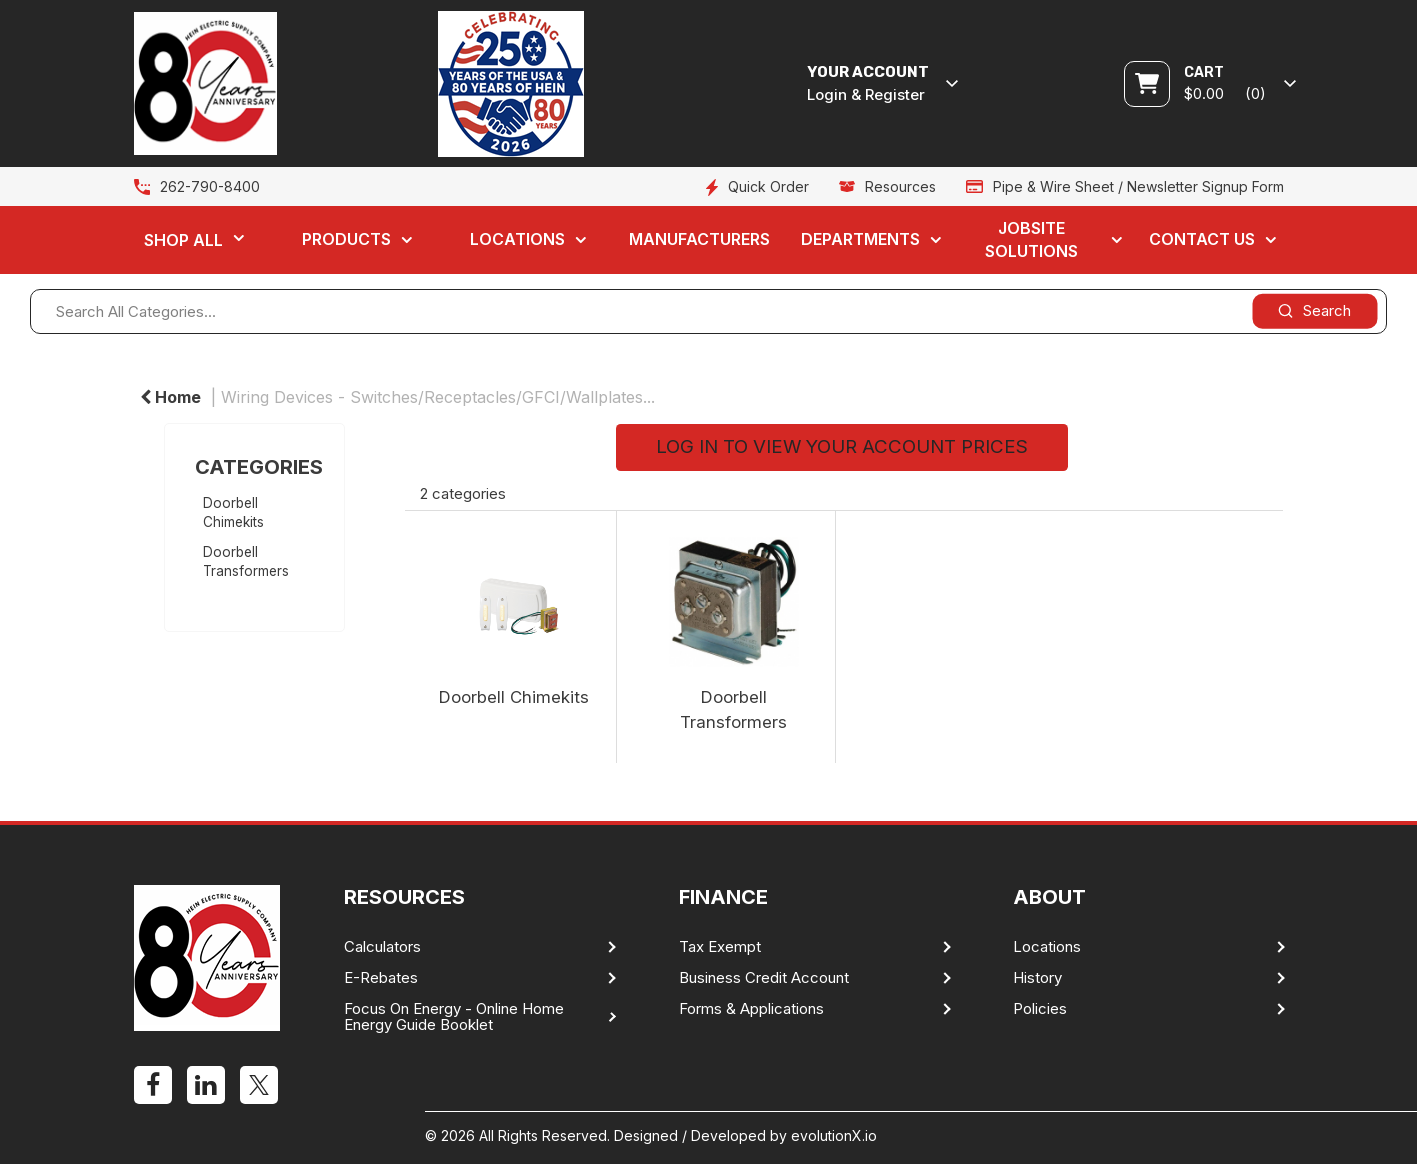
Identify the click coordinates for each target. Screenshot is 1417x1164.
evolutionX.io (834, 1135)
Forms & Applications (751, 1009)
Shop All (183, 240)
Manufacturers (699, 239)
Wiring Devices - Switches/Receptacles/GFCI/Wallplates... (438, 397)
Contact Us (1202, 239)
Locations (517, 239)
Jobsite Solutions (1031, 239)
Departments (860, 239)
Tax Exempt (720, 947)
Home (170, 397)
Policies (1040, 1009)
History (1037, 978)
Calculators (382, 947)
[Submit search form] (1314, 310)
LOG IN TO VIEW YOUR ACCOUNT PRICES (842, 446)
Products (346, 239)
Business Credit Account (764, 978)
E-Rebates (381, 978)
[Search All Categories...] (708, 311)
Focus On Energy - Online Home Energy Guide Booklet (454, 1017)
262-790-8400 (210, 186)
